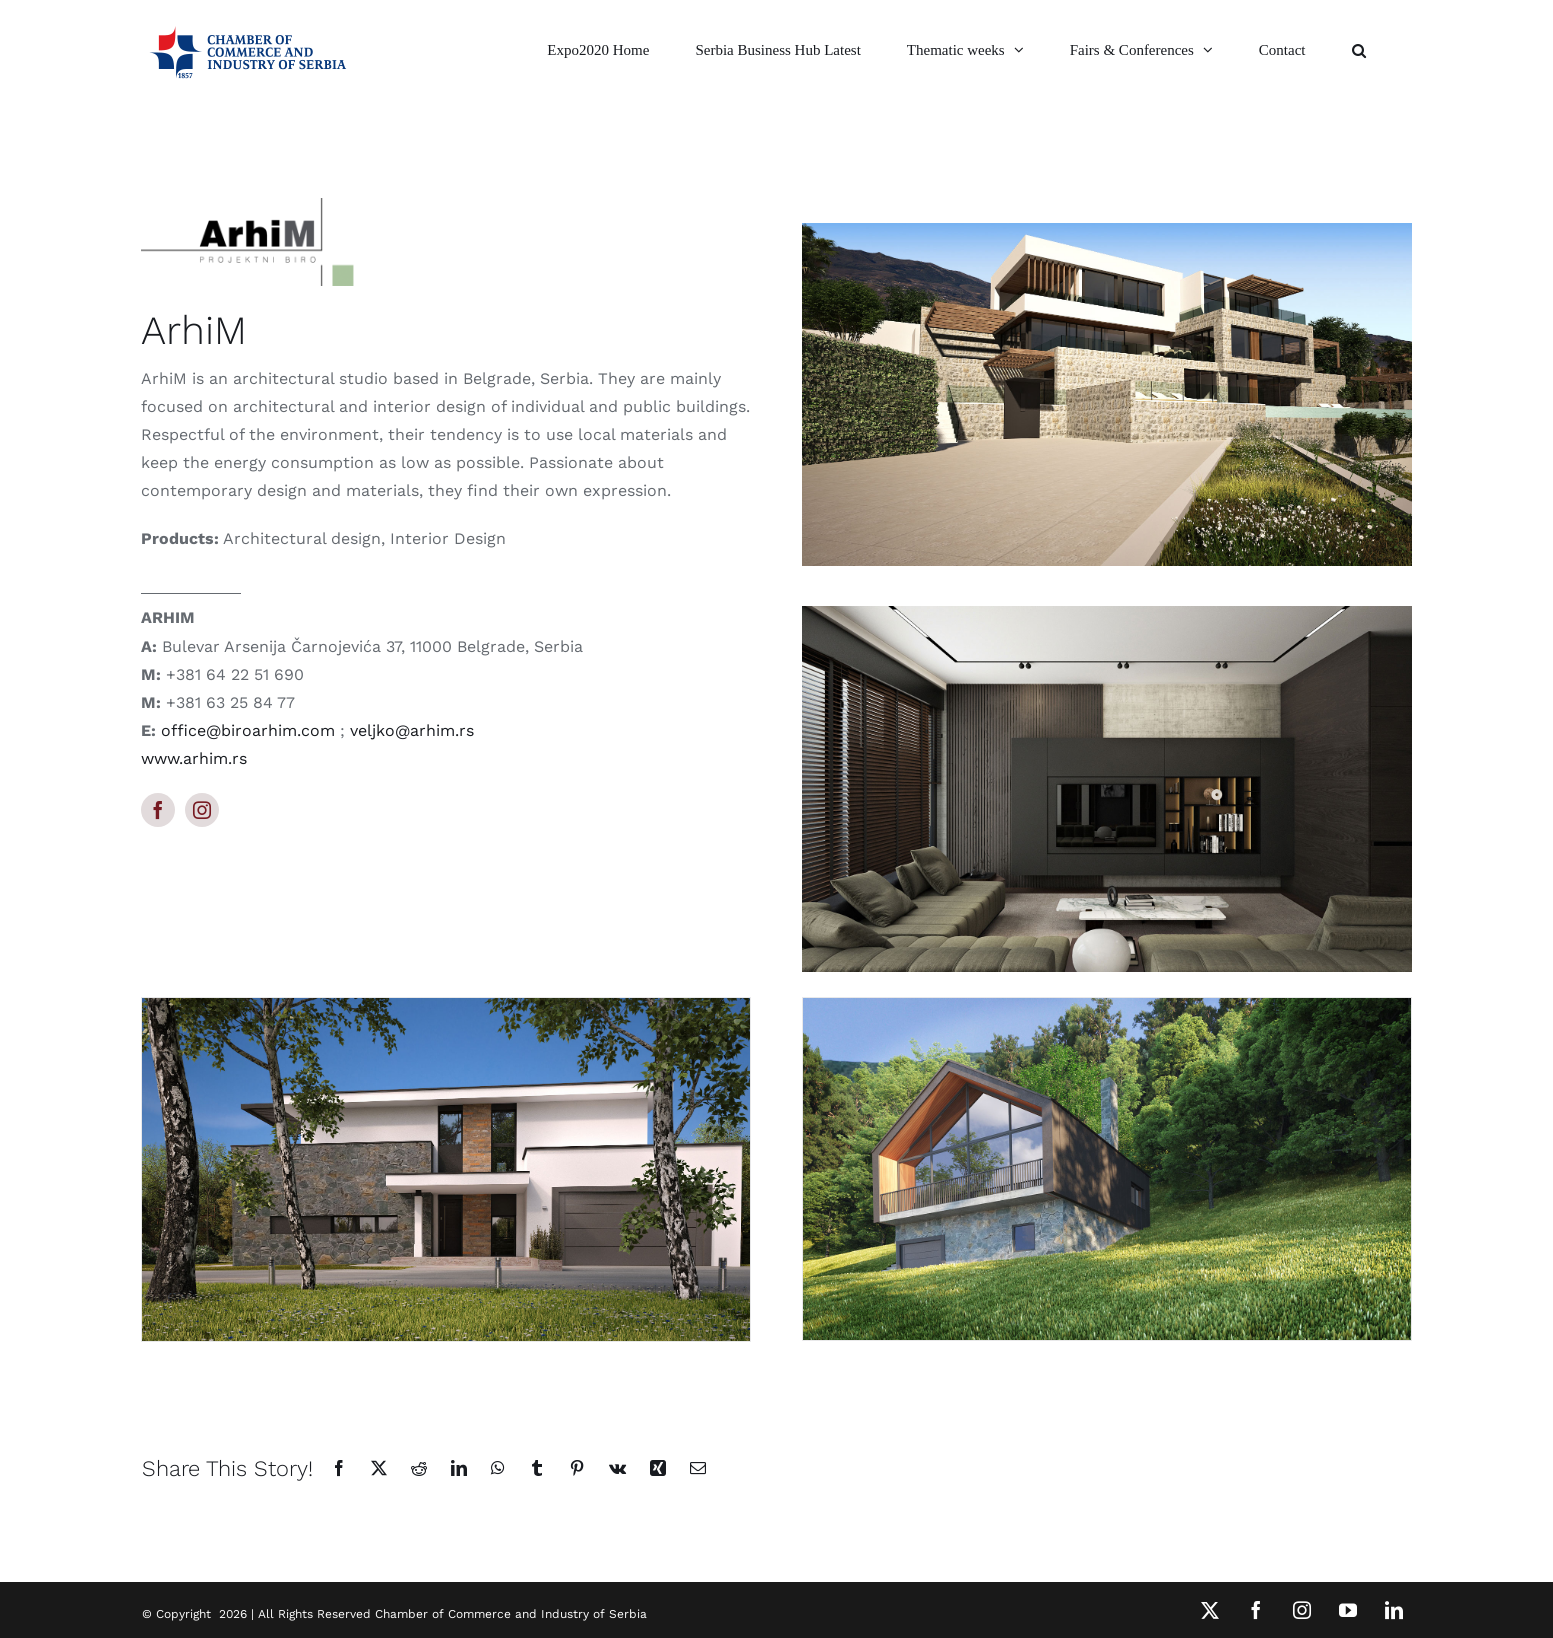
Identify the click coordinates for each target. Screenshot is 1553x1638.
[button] (1359, 50)
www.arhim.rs (194, 758)
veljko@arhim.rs (412, 730)
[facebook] (158, 810)
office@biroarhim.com (248, 730)
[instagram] (202, 810)
